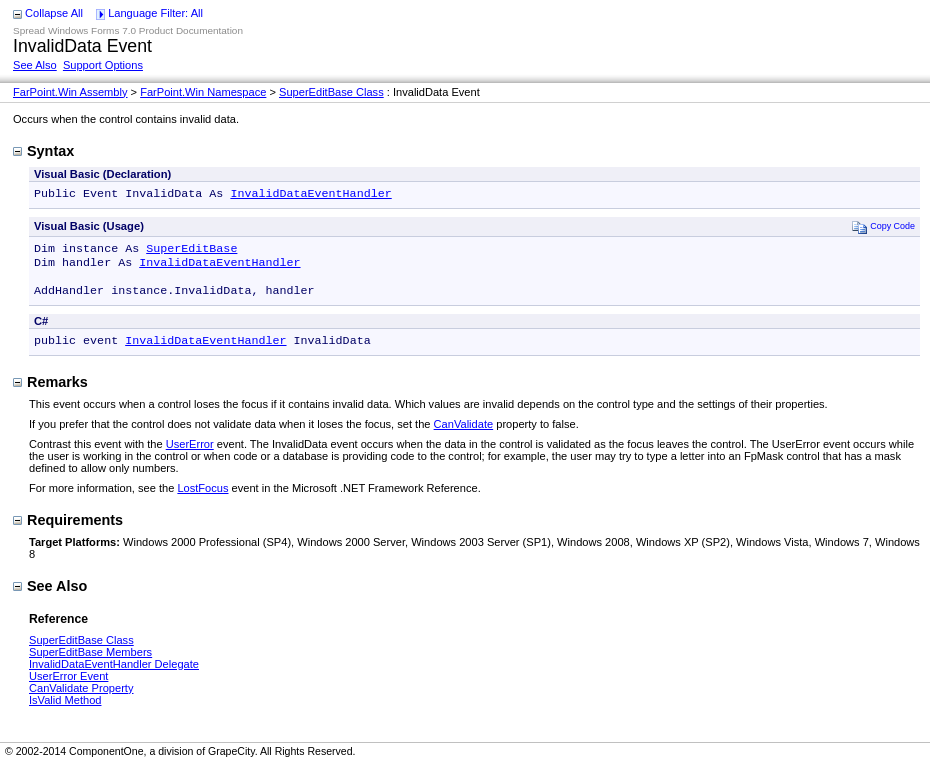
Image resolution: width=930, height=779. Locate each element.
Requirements (68, 532)
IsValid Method (65, 712)
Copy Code (883, 228)
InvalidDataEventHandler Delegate (114, 676)
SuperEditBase (191, 252)
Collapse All (54, 13)
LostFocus (202, 500)
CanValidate (464, 436)
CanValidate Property (81, 700)
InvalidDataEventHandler (310, 195)
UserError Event (68, 688)
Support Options (103, 65)
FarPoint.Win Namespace (203, 92)
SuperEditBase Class (331, 92)
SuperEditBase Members (90, 664)
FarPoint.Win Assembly (70, 92)
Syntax (43, 151)
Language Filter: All (155, 13)
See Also (35, 65)
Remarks (50, 394)
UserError (190, 456)
